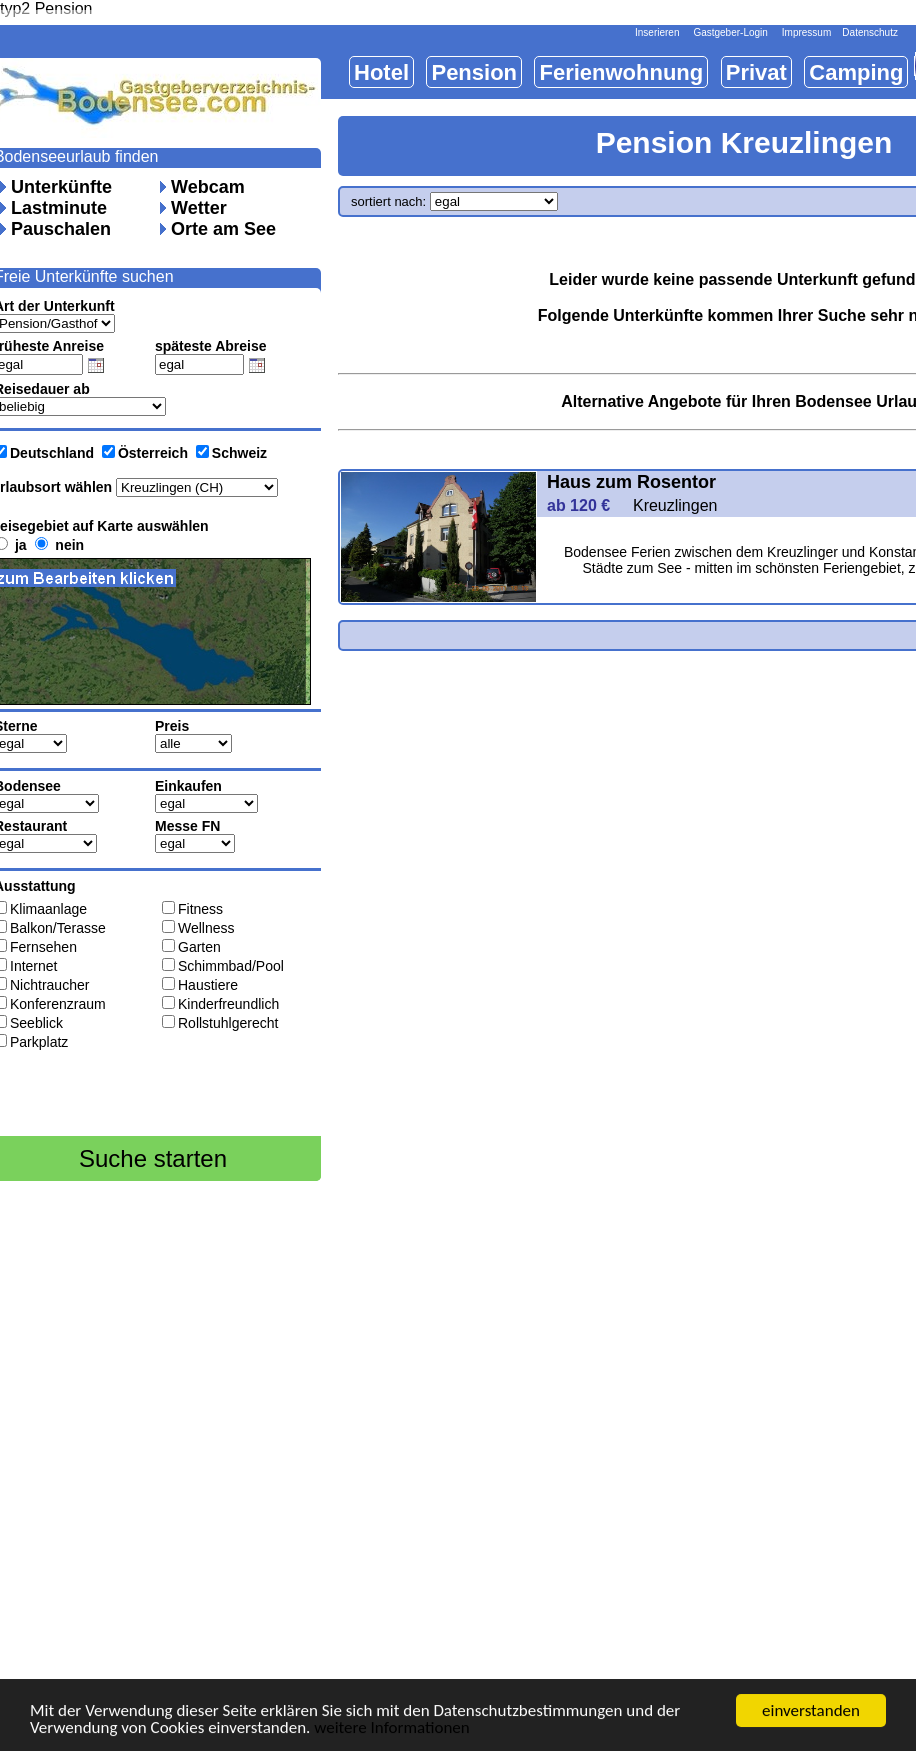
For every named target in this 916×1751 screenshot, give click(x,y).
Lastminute (59, 208)
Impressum (806, 32)
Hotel (381, 72)
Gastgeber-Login (730, 32)
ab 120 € (587, 505)
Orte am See (223, 229)
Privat (756, 72)
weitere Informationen (392, 1729)
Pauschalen (61, 229)
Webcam (208, 187)
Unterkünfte (61, 187)
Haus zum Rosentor (631, 482)
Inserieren (657, 32)
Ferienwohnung (621, 72)
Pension (474, 72)
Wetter (199, 208)
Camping (856, 72)
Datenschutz (870, 32)
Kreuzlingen (675, 505)
